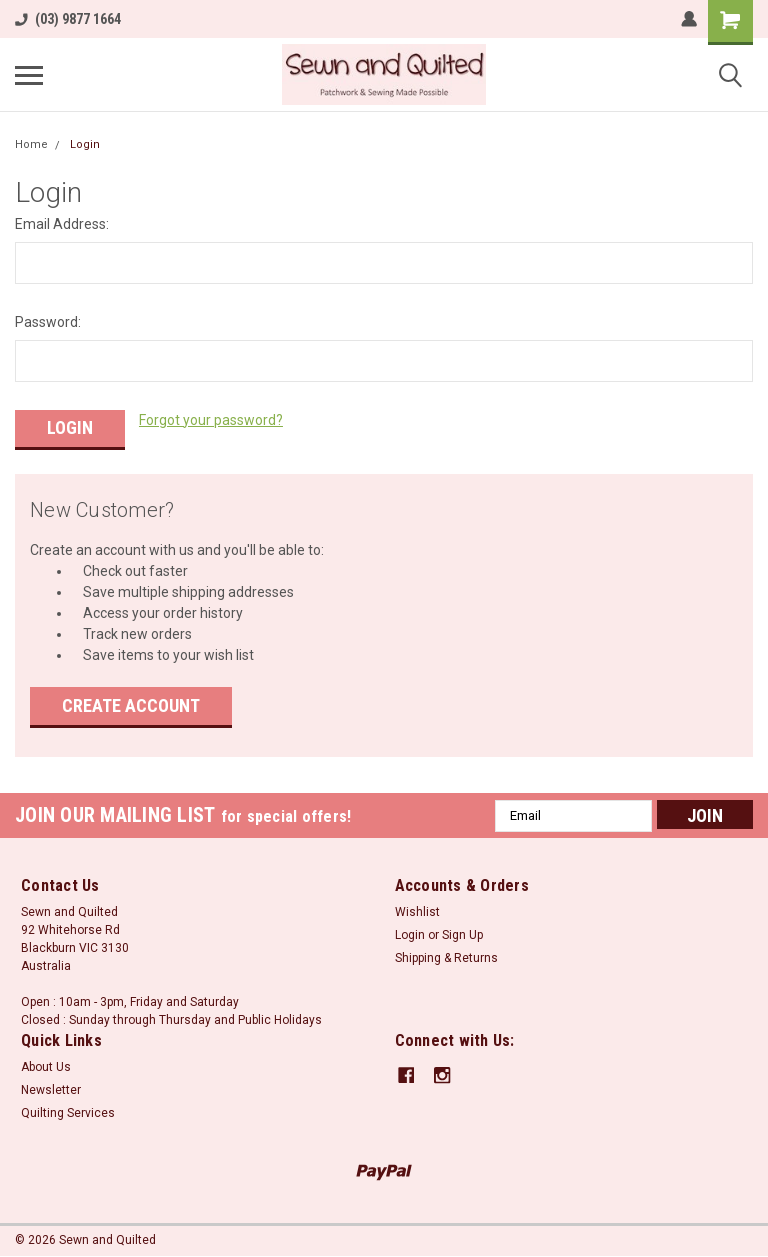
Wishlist (417, 909)
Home (31, 144)
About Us (46, 1064)
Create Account (131, 702)
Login (85, 144)
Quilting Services (68, 1110)
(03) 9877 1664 (68, 19)
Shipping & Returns (446, 955)
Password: (48, 322)
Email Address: (62, 224)
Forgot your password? (211, 420)
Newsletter (51, 1087)
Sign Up (462, 932)
